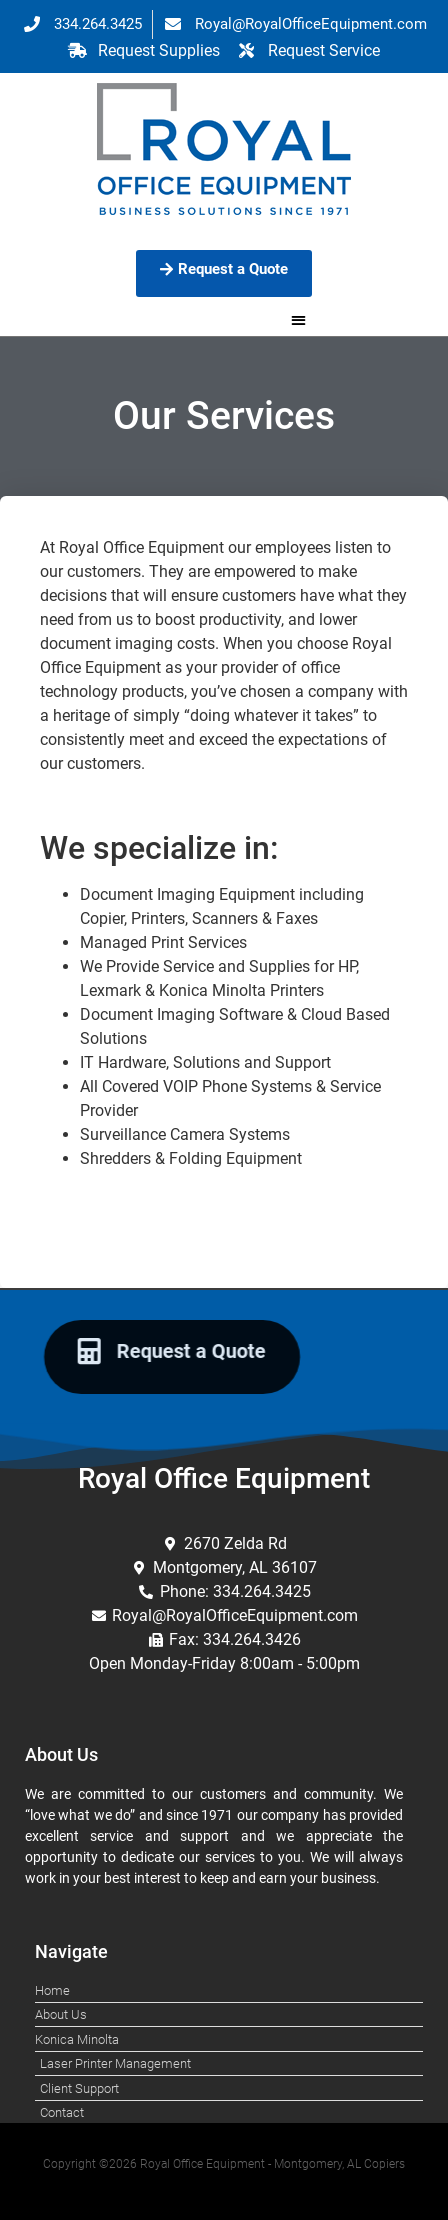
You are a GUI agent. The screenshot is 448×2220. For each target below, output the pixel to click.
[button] (298, 320)
